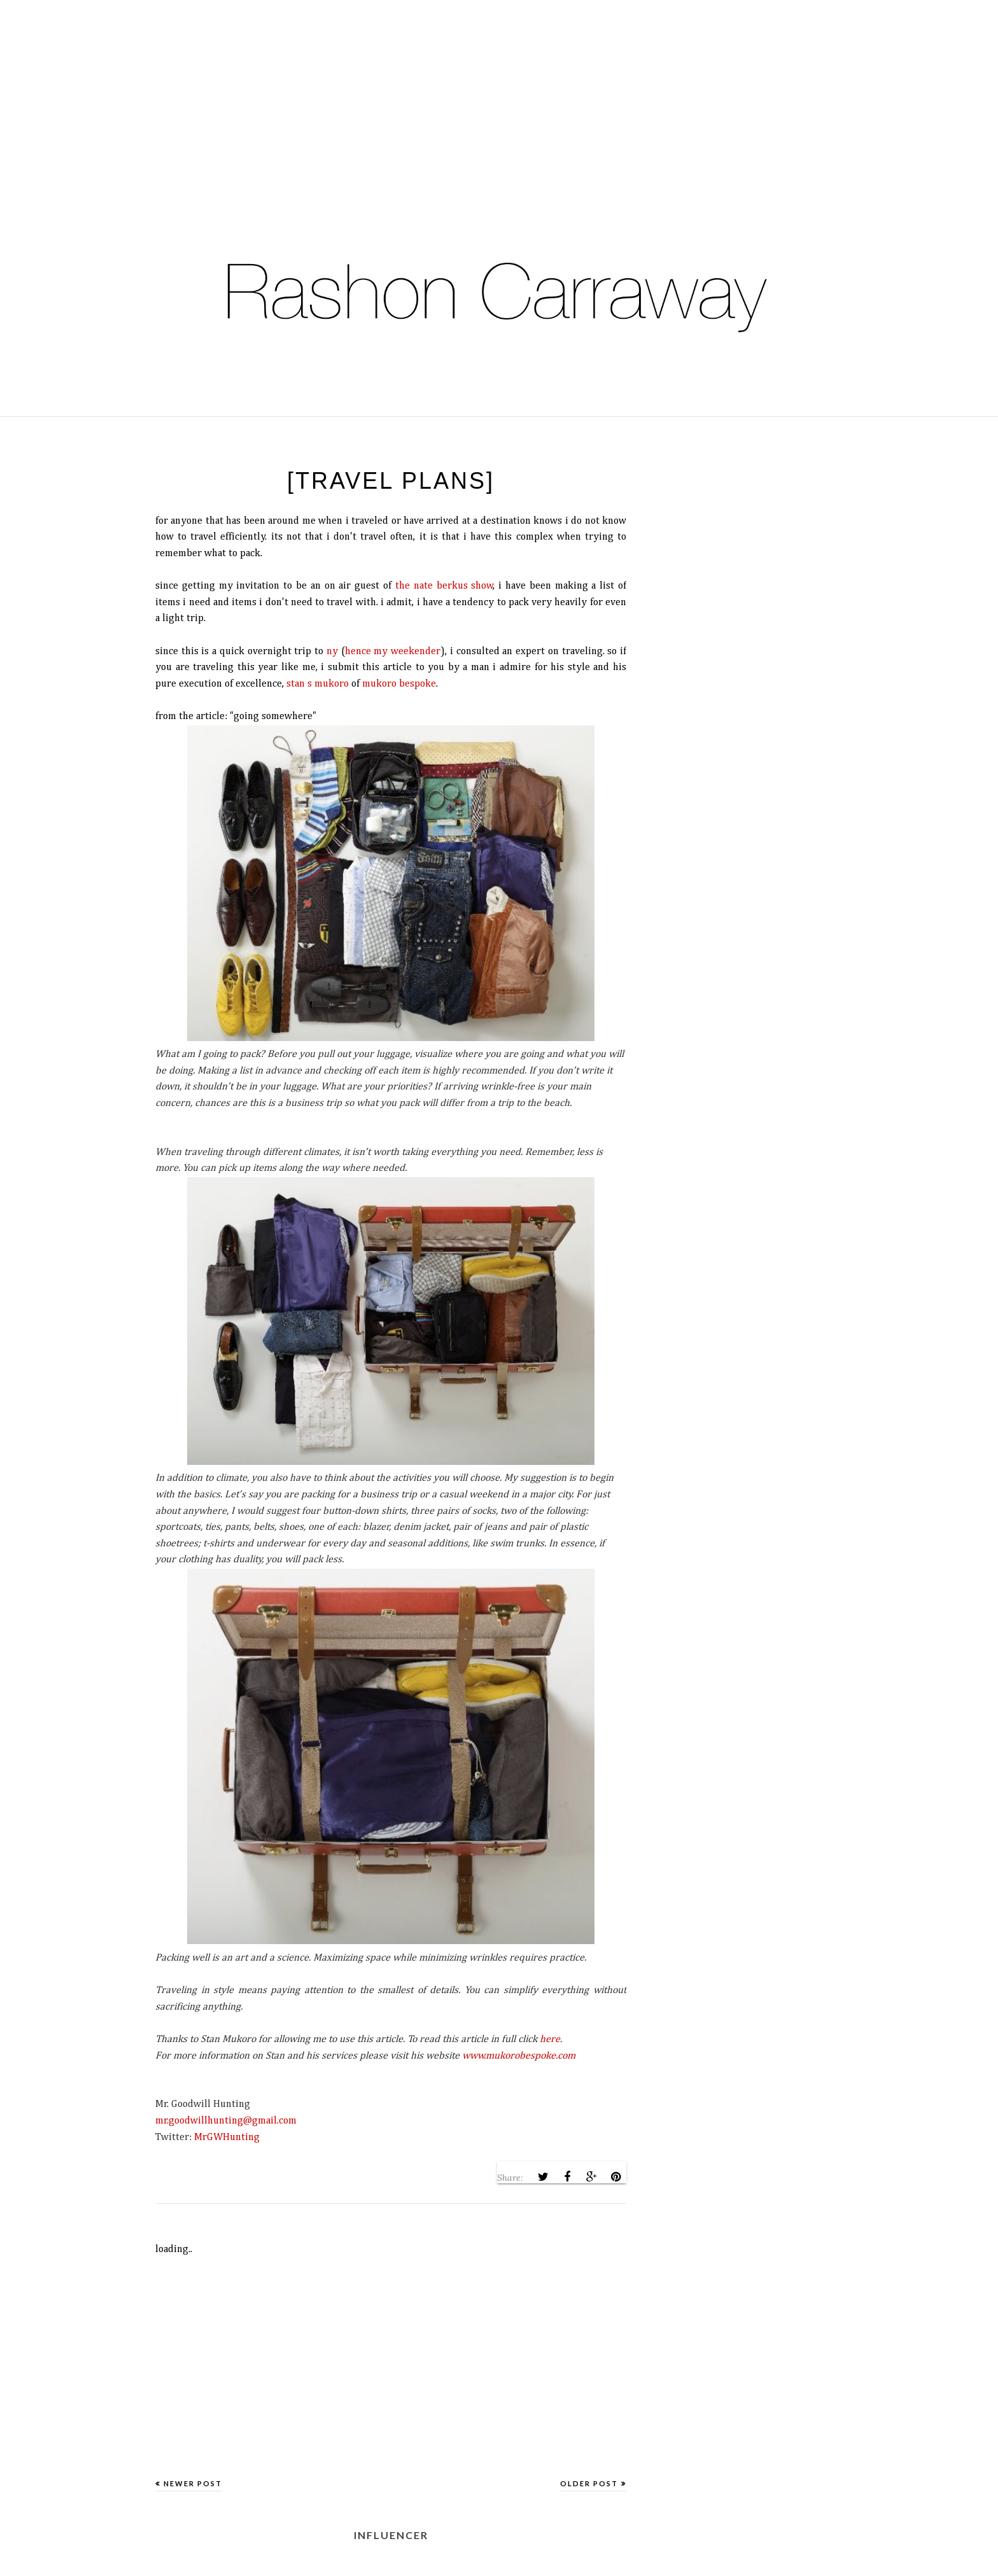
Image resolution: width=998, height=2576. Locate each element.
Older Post (589, 2483)
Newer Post (193, 2483)
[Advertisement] (382, 89)
